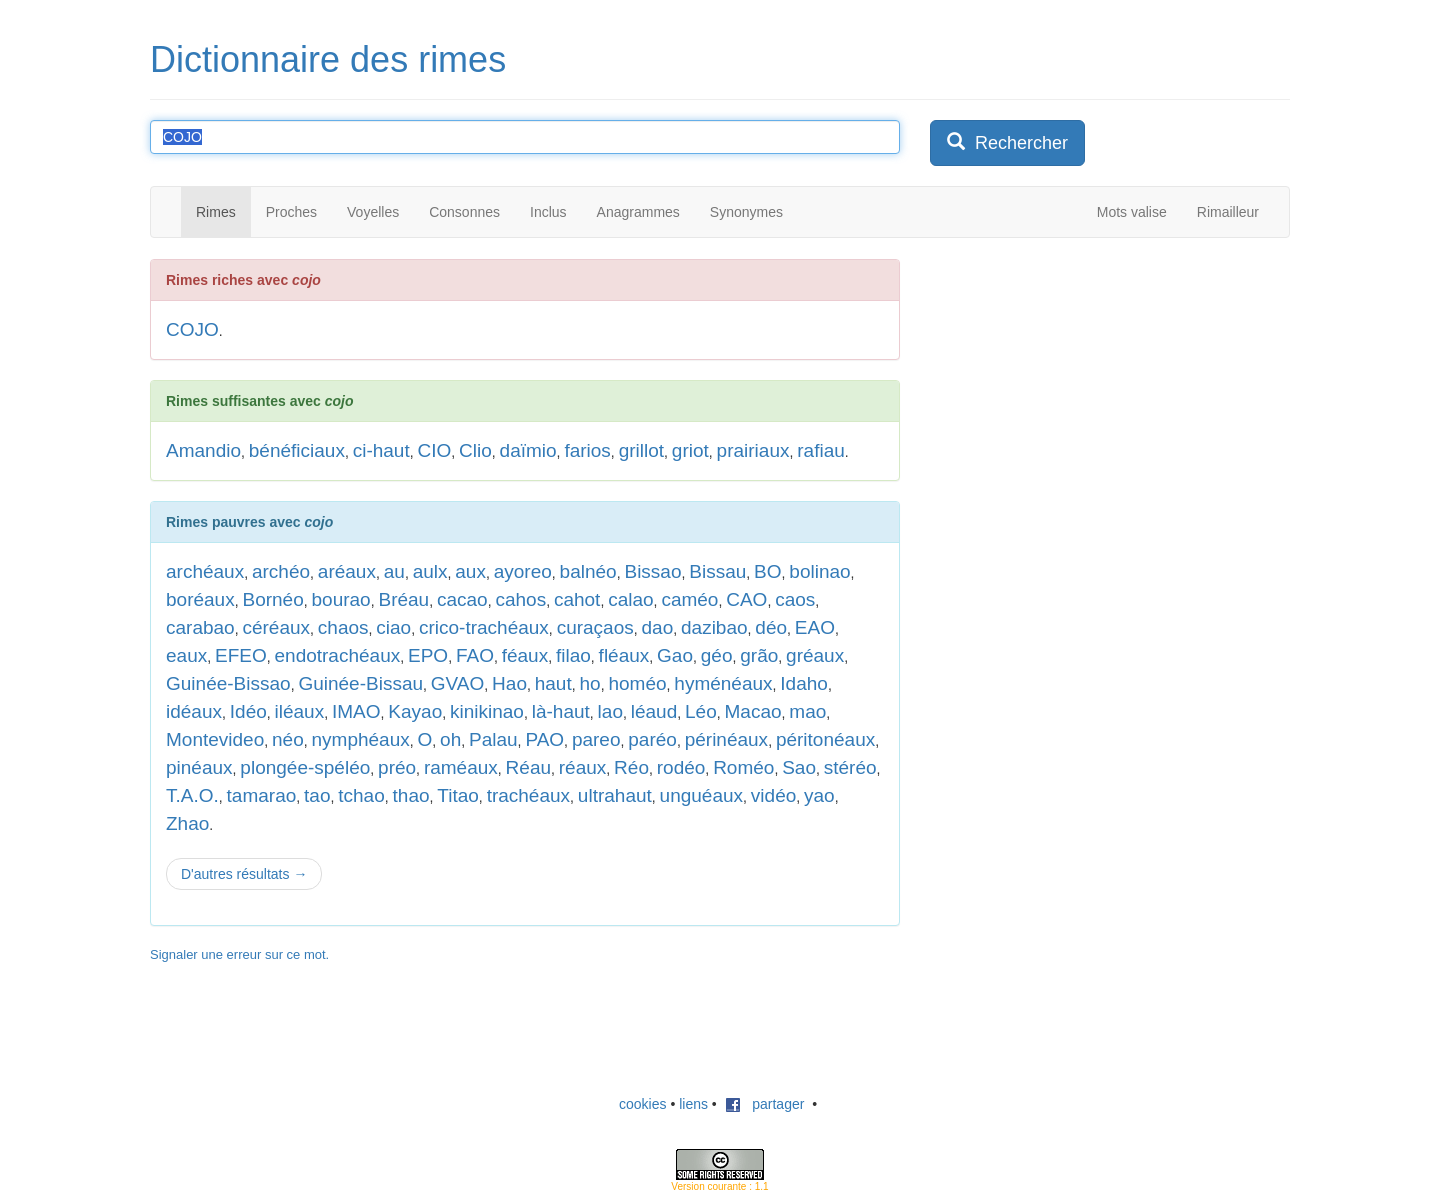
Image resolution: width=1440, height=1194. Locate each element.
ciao (393, 627)
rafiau (821, 450)
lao (610, 711)
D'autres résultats (244, 874)
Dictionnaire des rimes (328, 59)
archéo (281, 571)
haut (553, 683)
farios (587, 450)
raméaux (461, 767)
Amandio (203, 450)
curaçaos (595, 627)
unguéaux (701, 795)
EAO (815, 627)
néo (288, 739)
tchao (361, 795)
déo (771, 627)
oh (450, 739)
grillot (641, 450)
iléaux (300, 711)
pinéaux (199, 767)
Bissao (652, 571)
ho (590, 683)
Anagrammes (638, 212)
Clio (475, 450)
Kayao (415, 711)
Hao (509, 683)
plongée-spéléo (305, 767)
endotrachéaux (338, 655)
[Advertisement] (1080, 384)
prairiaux (753, 450)
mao (807, 711)
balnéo (588, 571)
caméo (689, 599)
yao (819, 795)
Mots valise (1132, 212)
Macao (753, 711)
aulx (430, 571)
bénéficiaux (297, 450)
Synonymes (746, 212)
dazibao (714, 627)
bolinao (819, 571)
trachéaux (528, 795)
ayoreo (523, 571)
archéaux (205, 571)
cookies (642, 1104)
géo (717, 655)
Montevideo (215, 739)
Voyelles (373, 212)
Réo (631, 767)
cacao (462, 599)
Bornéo (272, 599)
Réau (528, 767)
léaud (654, 711)
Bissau (717, 571)
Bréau (403, 599)
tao (317, 795)
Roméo (743, 767)
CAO (746, 599)
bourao (341, 599)
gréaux (815, 655)
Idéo (248, 711)
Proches (291, 212)
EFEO (241, 655)
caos (795, 599)
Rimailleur (1228, 212)
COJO (192, 329)
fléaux (624, 655)
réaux (583, 767)
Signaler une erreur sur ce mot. (239, 954)
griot (690, 450)
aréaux (347, 571)
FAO (475, 655)
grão (759, 655)
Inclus (548, 212)
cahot (577, 599)
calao (630, 599)
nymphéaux (361, 739)
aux (470, 571)
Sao (799, 767)
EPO (428, 655)
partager (765, 1104)
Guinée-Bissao (228, 683)
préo (397, 767)
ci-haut (381, 450)
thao (411, 795)
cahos (520, 599)
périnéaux (726, 739)
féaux (525, 655)
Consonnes (464, 212)
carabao (200, 627)
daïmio (528, 450)
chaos (343, 627)
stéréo (850, 767)
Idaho (804, 683)
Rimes (216, 212)
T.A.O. (192, 795)
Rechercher (1007, 142)
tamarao (262, 795)
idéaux (194, 711)
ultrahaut (615, 795)
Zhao (187, 823)
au (394, 571)
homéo (637, 683)
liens (693, 1104)
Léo (701, 711)
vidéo (773, 795)
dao (658, 627)
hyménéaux (723, 683)
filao (573, 655)
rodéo (681, 767)
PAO (544, 739)
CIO (435, 450)
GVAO (458, 683)
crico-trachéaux (484, 627)
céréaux (276, 627)
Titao (458, 795)
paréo (652, 739)
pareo (596, 739)
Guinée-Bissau (360, 683)
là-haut (561, 711)
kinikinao (487, 711)
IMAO (356, 711)
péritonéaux (825, 739)
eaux (186, 655)
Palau (493, 739)
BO (767, 571)
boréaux (200, 599)
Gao (675, 655)
